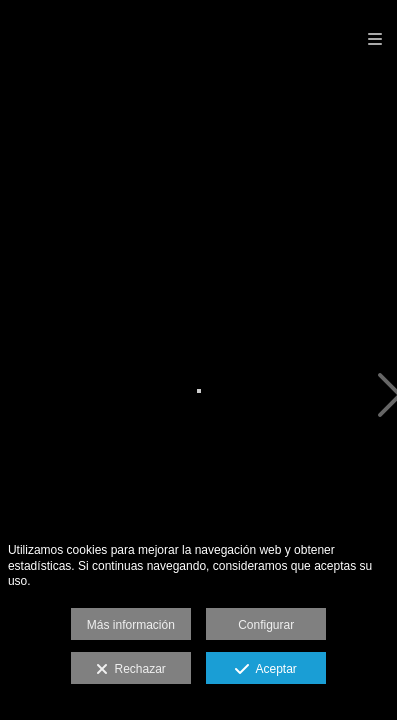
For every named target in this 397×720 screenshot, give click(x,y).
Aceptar (265, 670)
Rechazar (131, 670)
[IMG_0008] (198, 397)
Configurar (266, 625)
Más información (131, 625)
